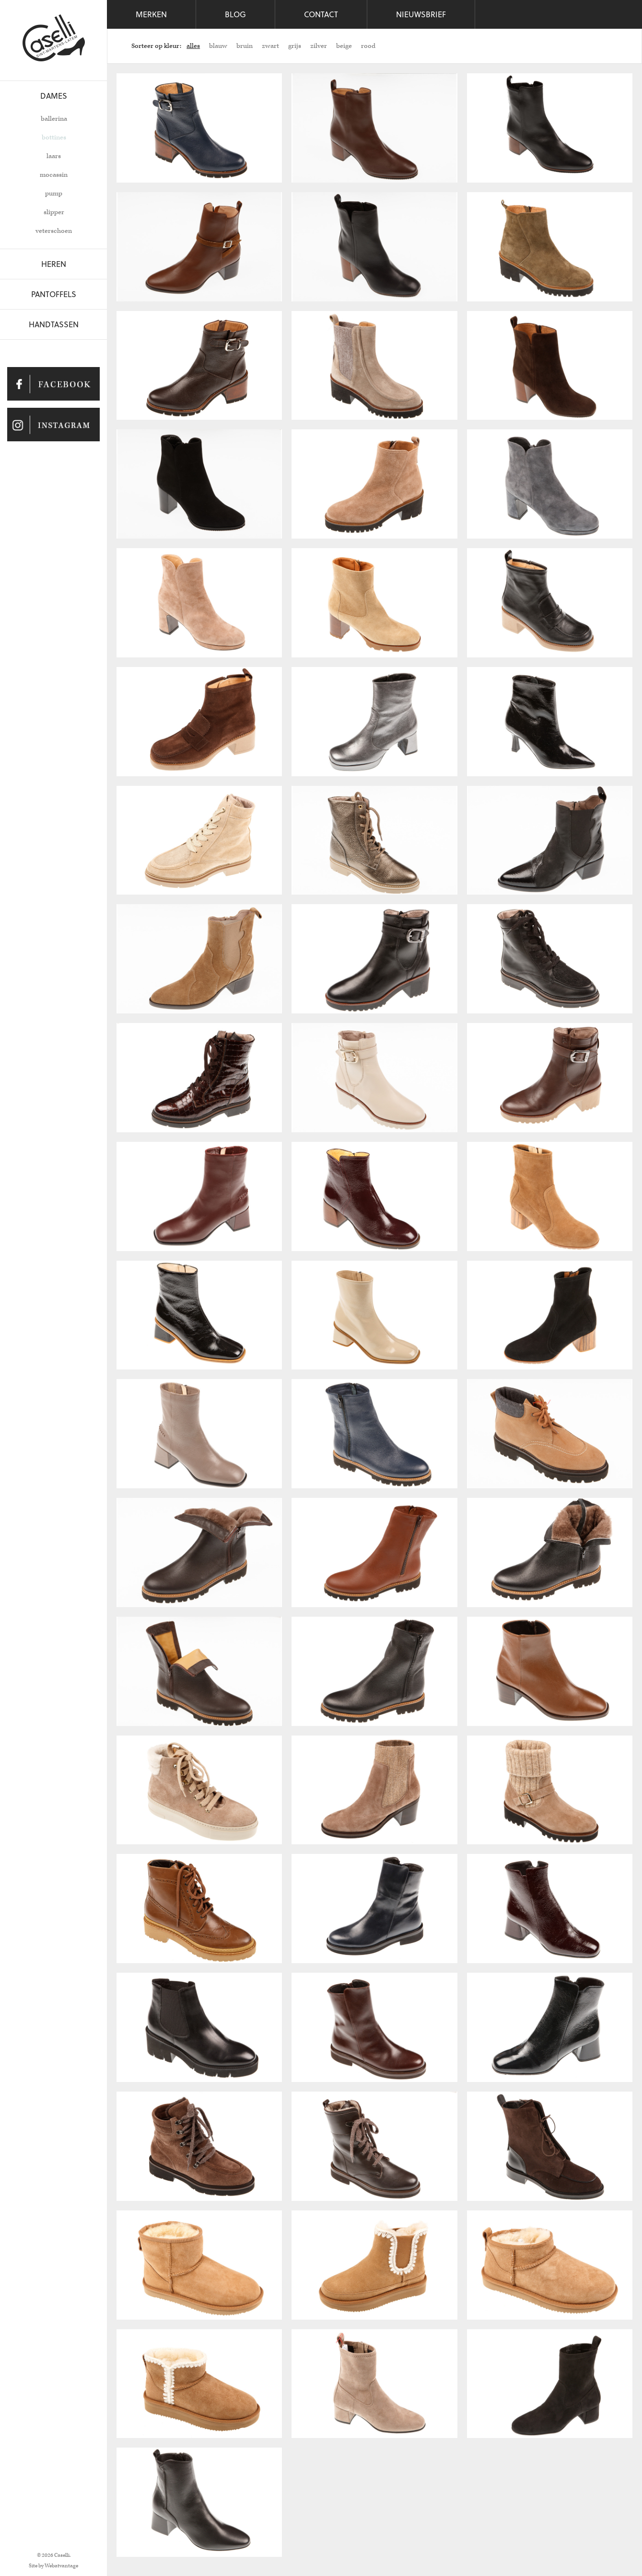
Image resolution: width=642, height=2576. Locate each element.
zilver (318, 46)
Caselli (54, 37)
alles (193, 46)
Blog (235, 14)
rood (368, 46)
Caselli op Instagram (53, 424)
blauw (218, 46)
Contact (321, 14)
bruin (244, 46)
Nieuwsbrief (421, 14)
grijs (294, 46)
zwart (270, 46)
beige (344, 46)
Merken (151, 14)
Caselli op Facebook (53, 384)
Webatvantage (61, 2565)
